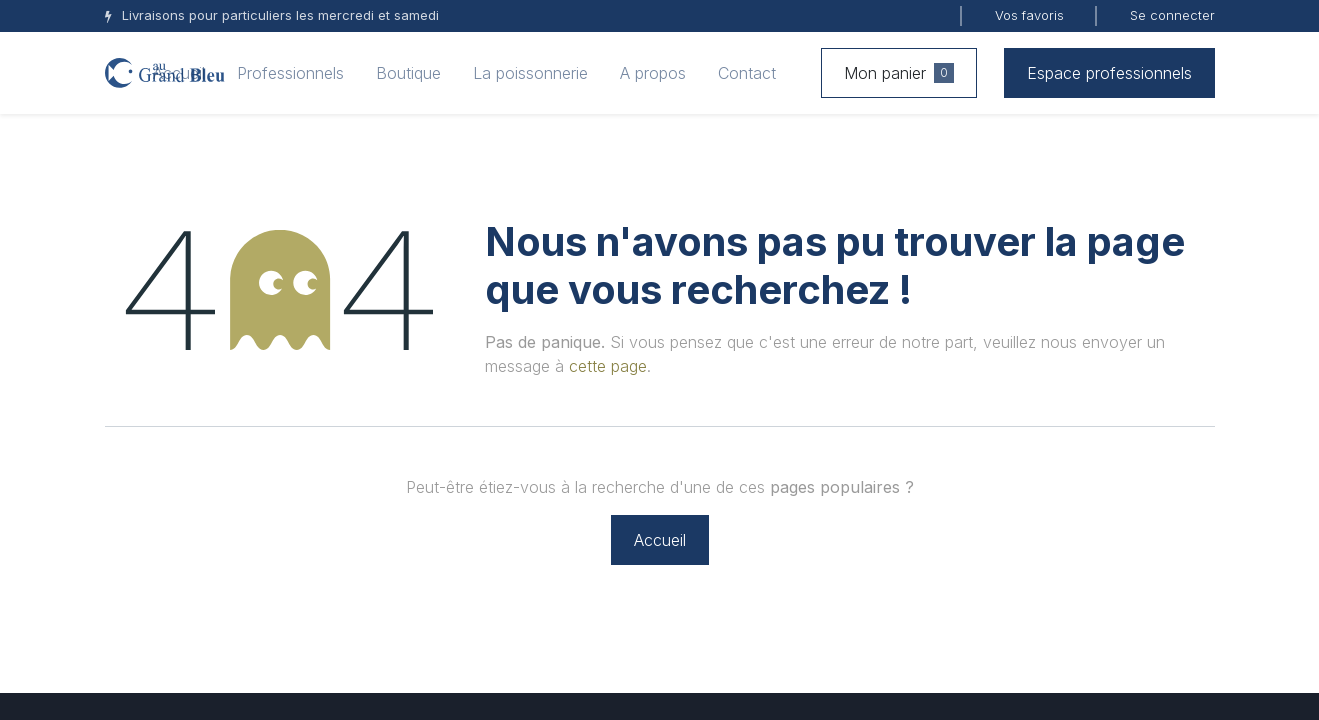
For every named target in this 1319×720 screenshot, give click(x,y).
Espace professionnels (1109, 73)
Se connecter (1172, 15)
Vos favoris (1029, 15)
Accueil (660, 540)
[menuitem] (179, 73)
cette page (608, 366)
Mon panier (899, 73)
